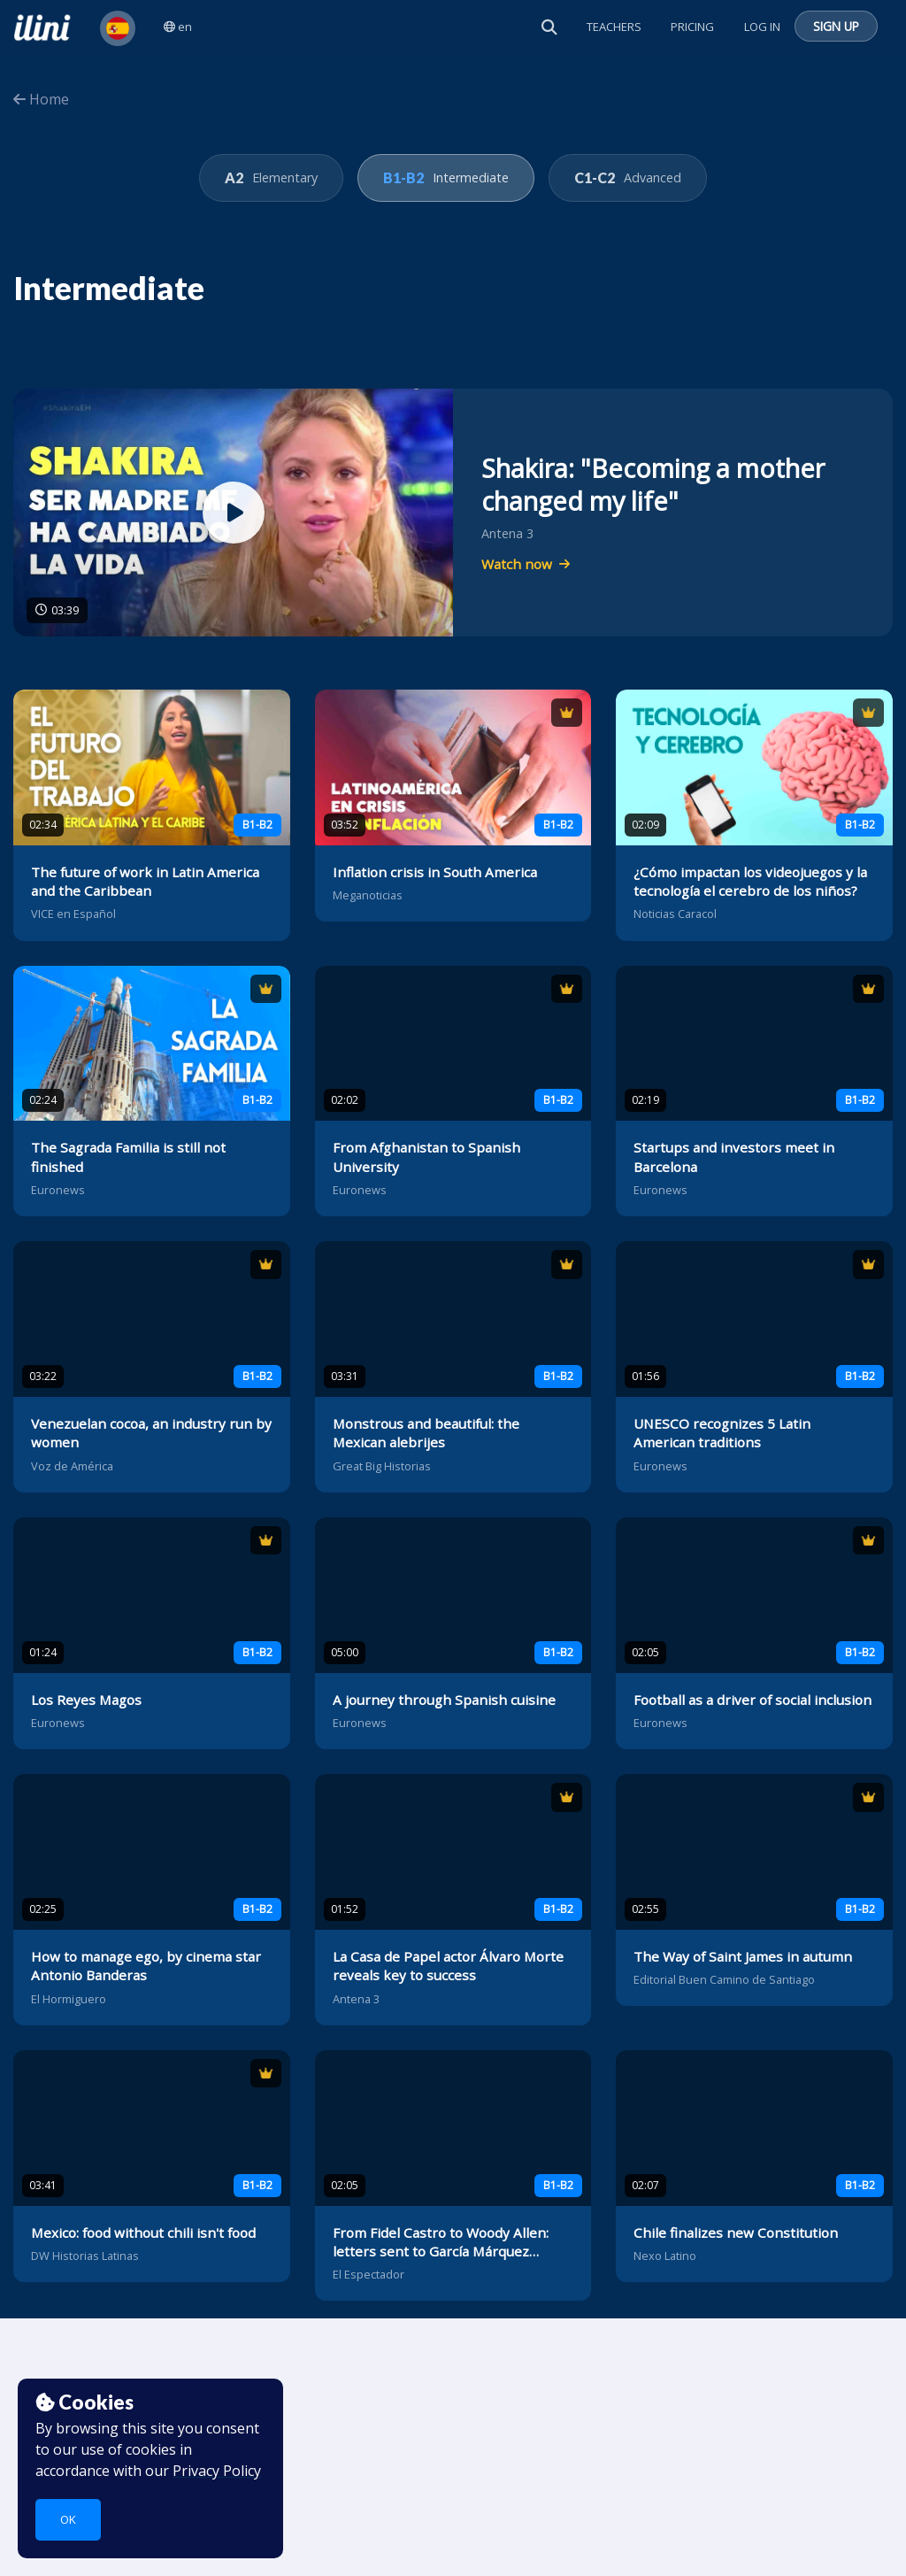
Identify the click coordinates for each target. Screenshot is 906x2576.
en (178, 27)
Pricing (692, 27)
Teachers (614, 27)
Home (41, 99)
